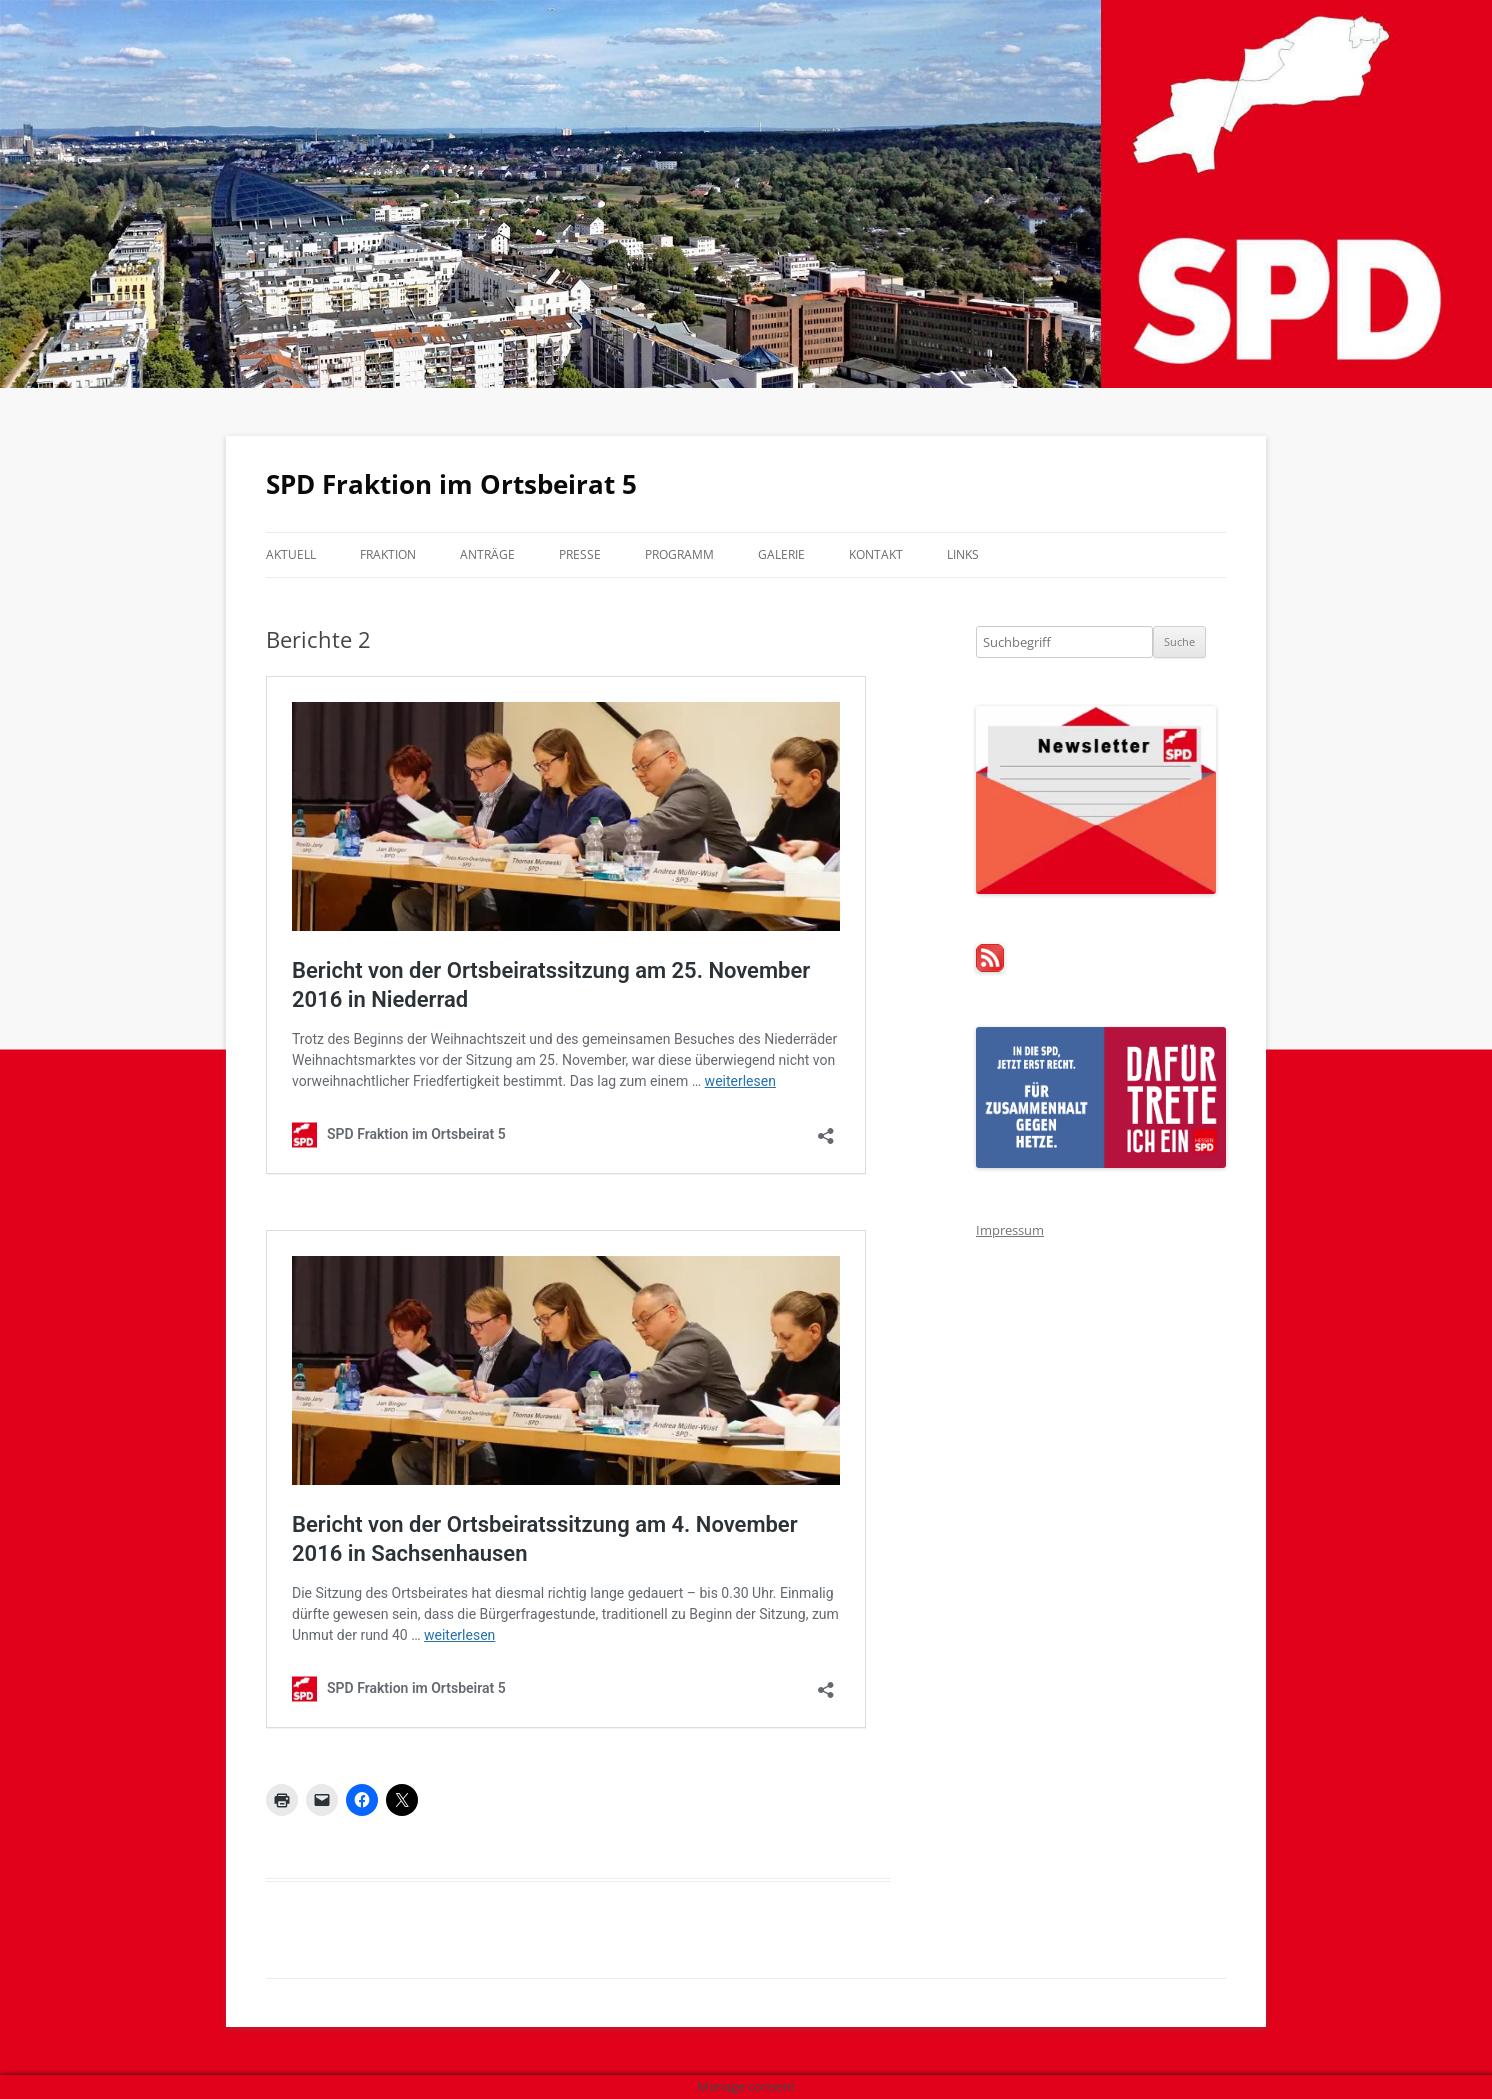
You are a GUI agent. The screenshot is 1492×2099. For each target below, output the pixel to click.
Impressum (1010, 1230)
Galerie (781, 554)
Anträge (487, 554)
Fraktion (388, 554)
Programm (679, 554)
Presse (580, 554)
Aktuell (291, 554)
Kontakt (876, 554)
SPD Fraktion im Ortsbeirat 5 (451, 484)
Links (963, 554)
